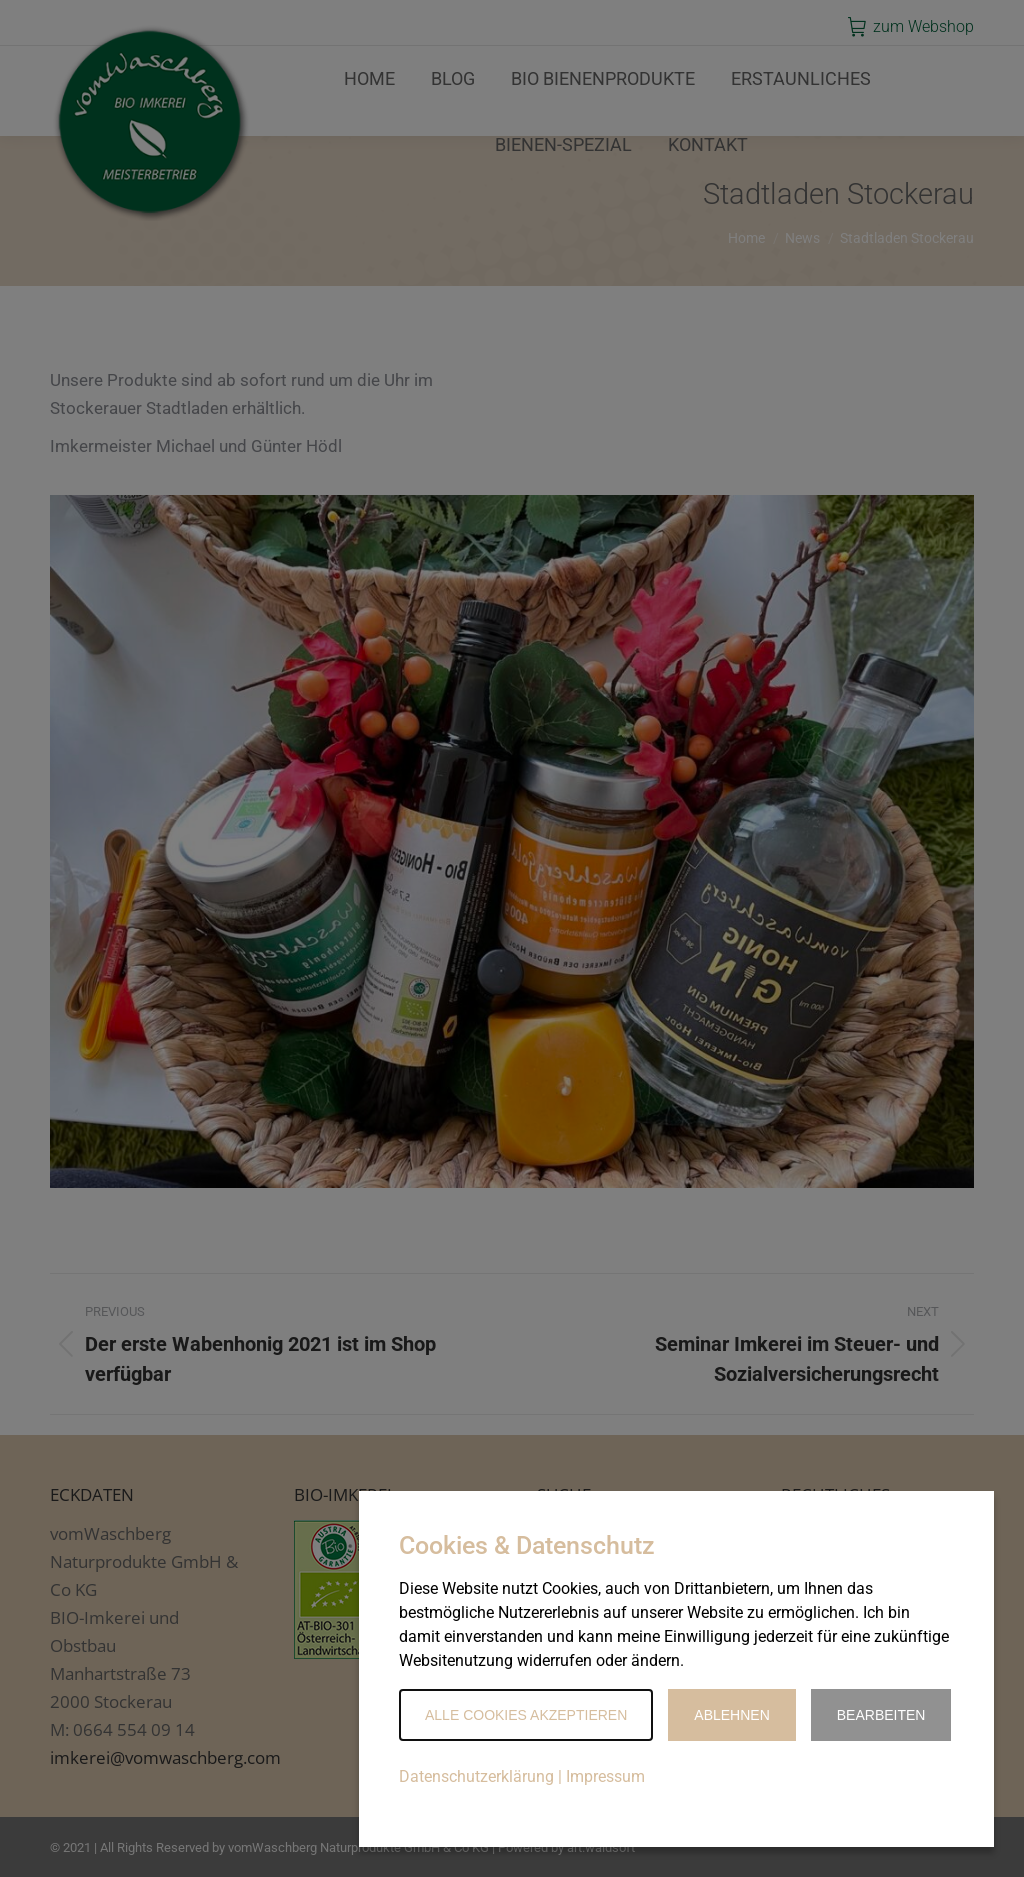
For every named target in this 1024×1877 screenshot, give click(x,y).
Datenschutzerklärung (476, 1776)
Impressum (605, 1776)
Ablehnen (731, 1715)
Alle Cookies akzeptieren (526, 1715)
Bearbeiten (881, 1715)
